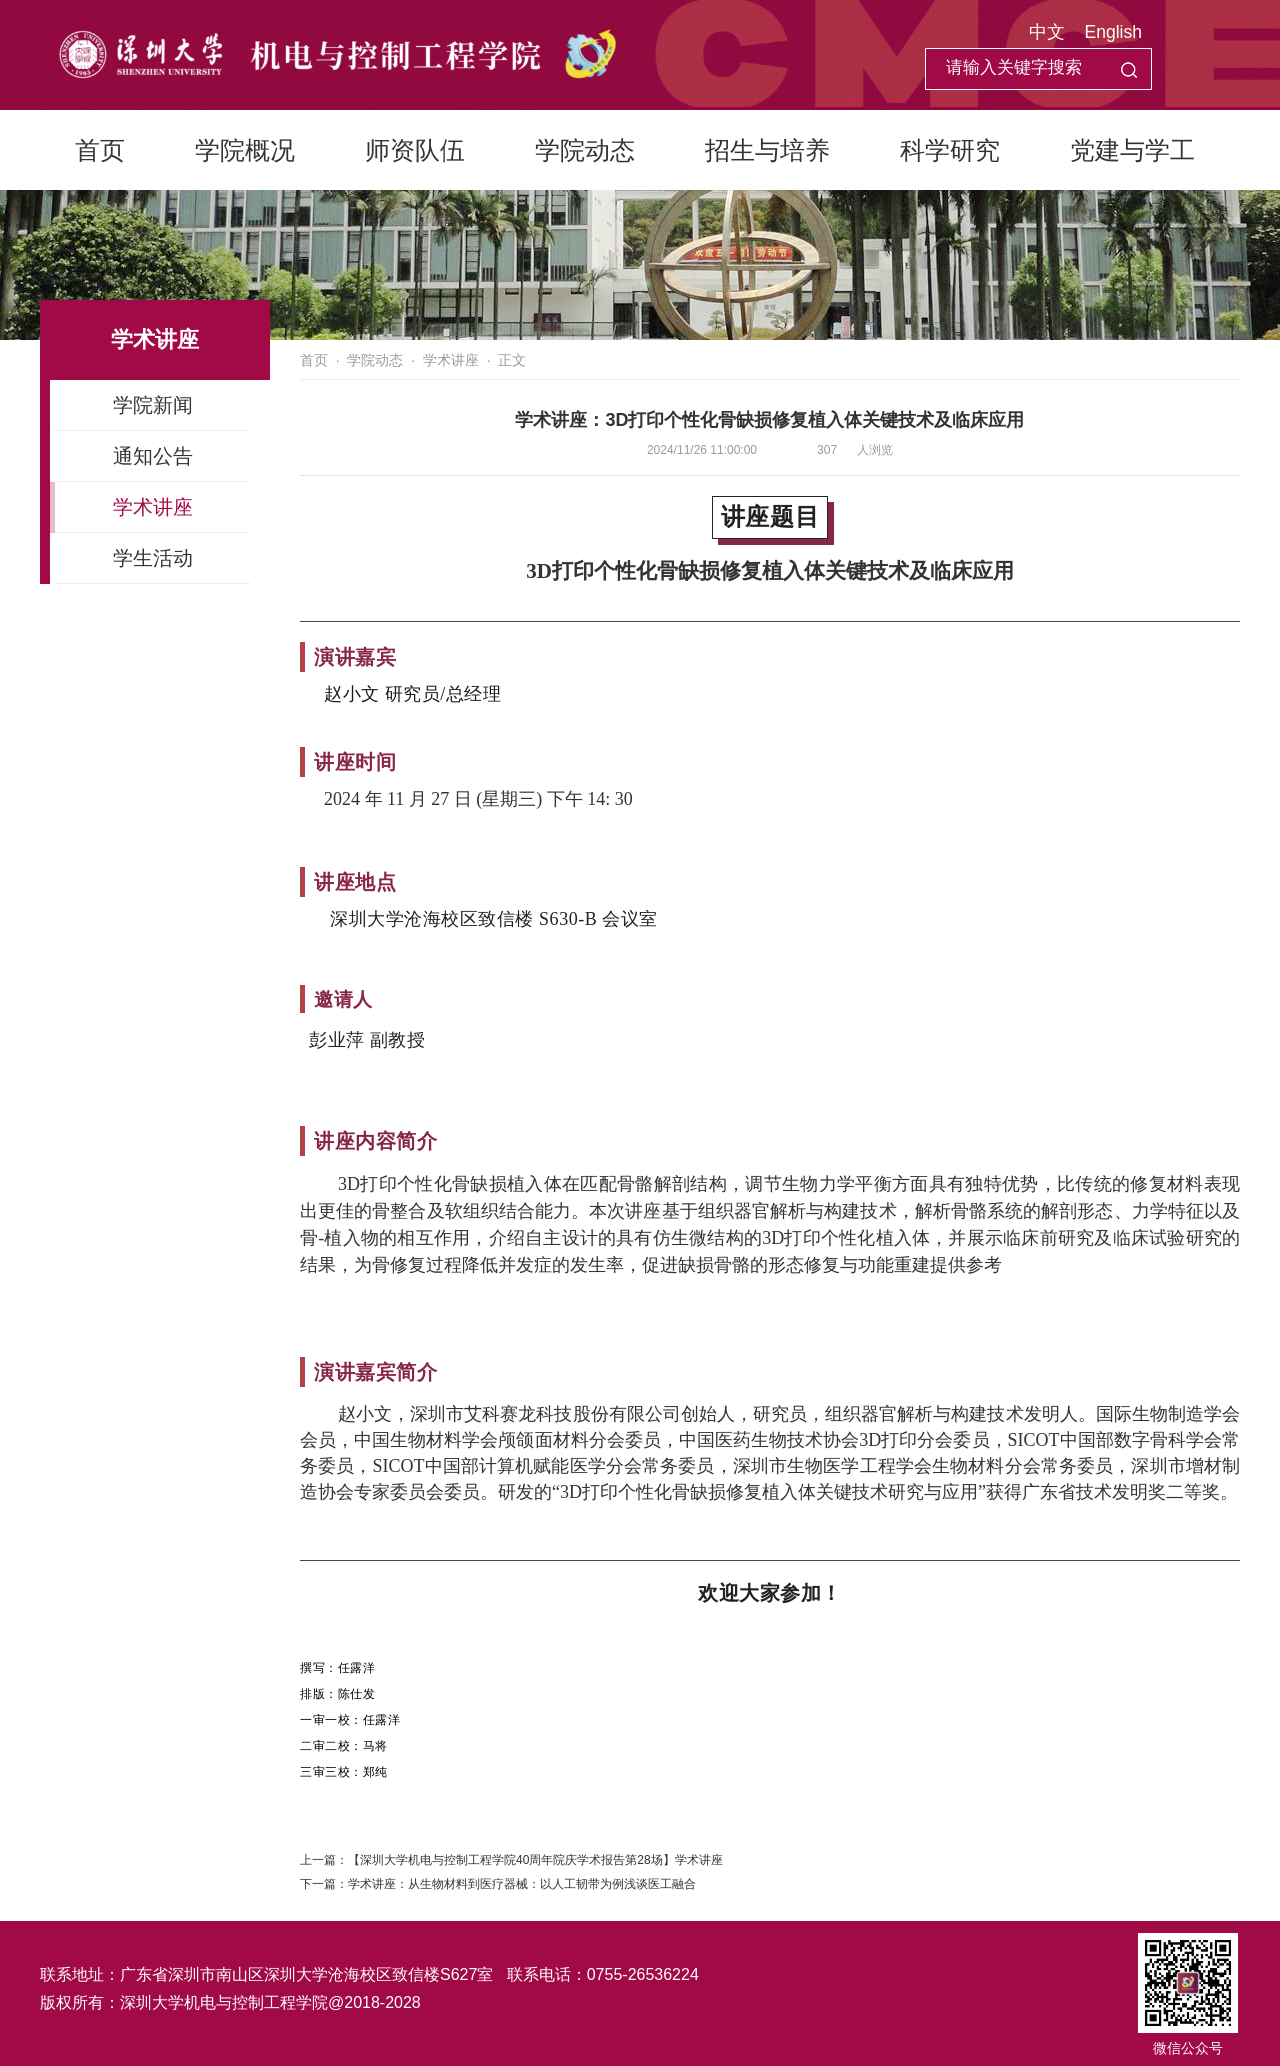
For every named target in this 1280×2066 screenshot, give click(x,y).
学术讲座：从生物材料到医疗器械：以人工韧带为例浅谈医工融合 (522, 1884)
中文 (1047, 32)
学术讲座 (153, 507)
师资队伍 (415, 150)
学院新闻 (153, 405)
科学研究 (950, 150)
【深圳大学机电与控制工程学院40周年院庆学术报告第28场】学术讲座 (535, 1860)
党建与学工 (1132, 150)
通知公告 (153, 456)
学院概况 (245, 150)
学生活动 (153, 558)
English (1113, 32)
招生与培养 (767, 150)
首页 (100, 150)
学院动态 (585, 150)
